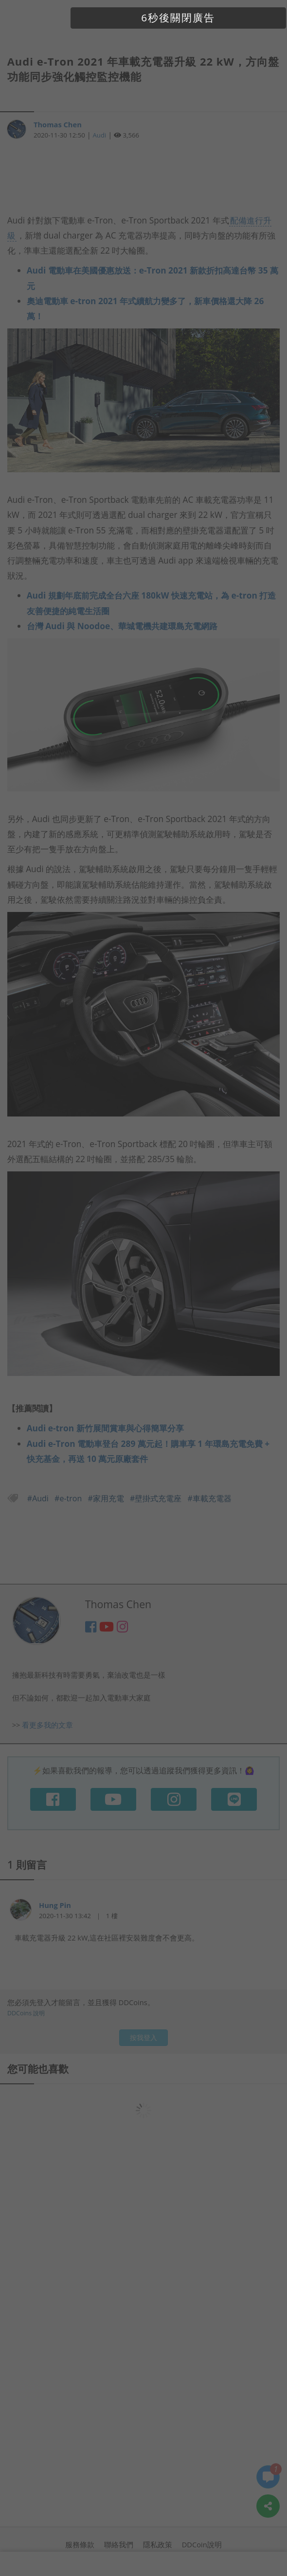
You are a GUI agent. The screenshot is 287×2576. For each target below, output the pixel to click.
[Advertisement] (143, 181)
